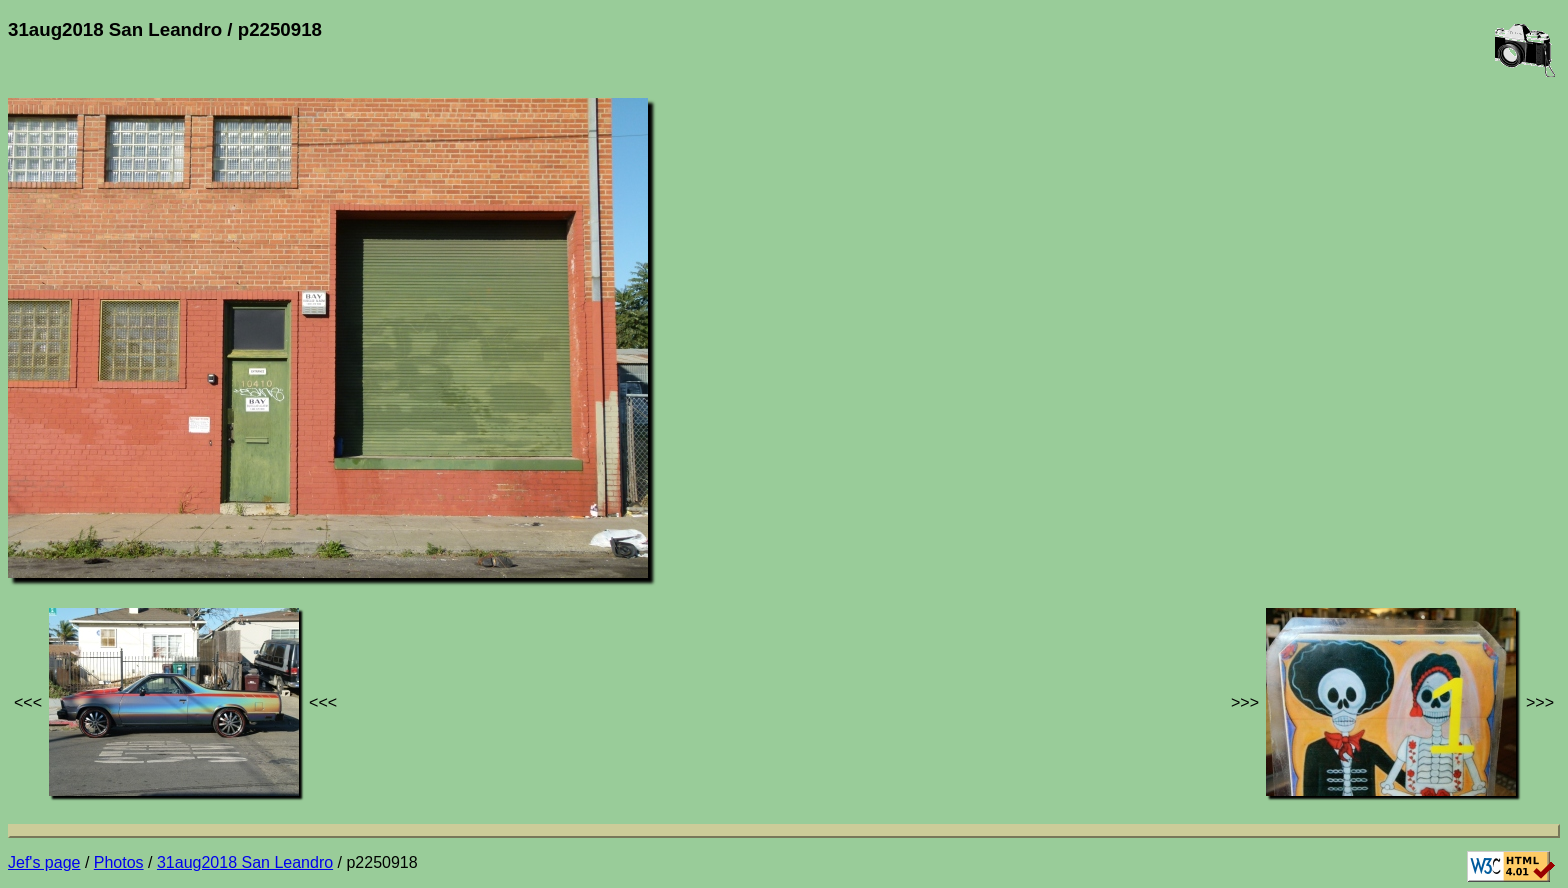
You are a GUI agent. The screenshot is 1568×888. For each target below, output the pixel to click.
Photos (119, 862)
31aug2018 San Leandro (245, 862)
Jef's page (44, 862)
